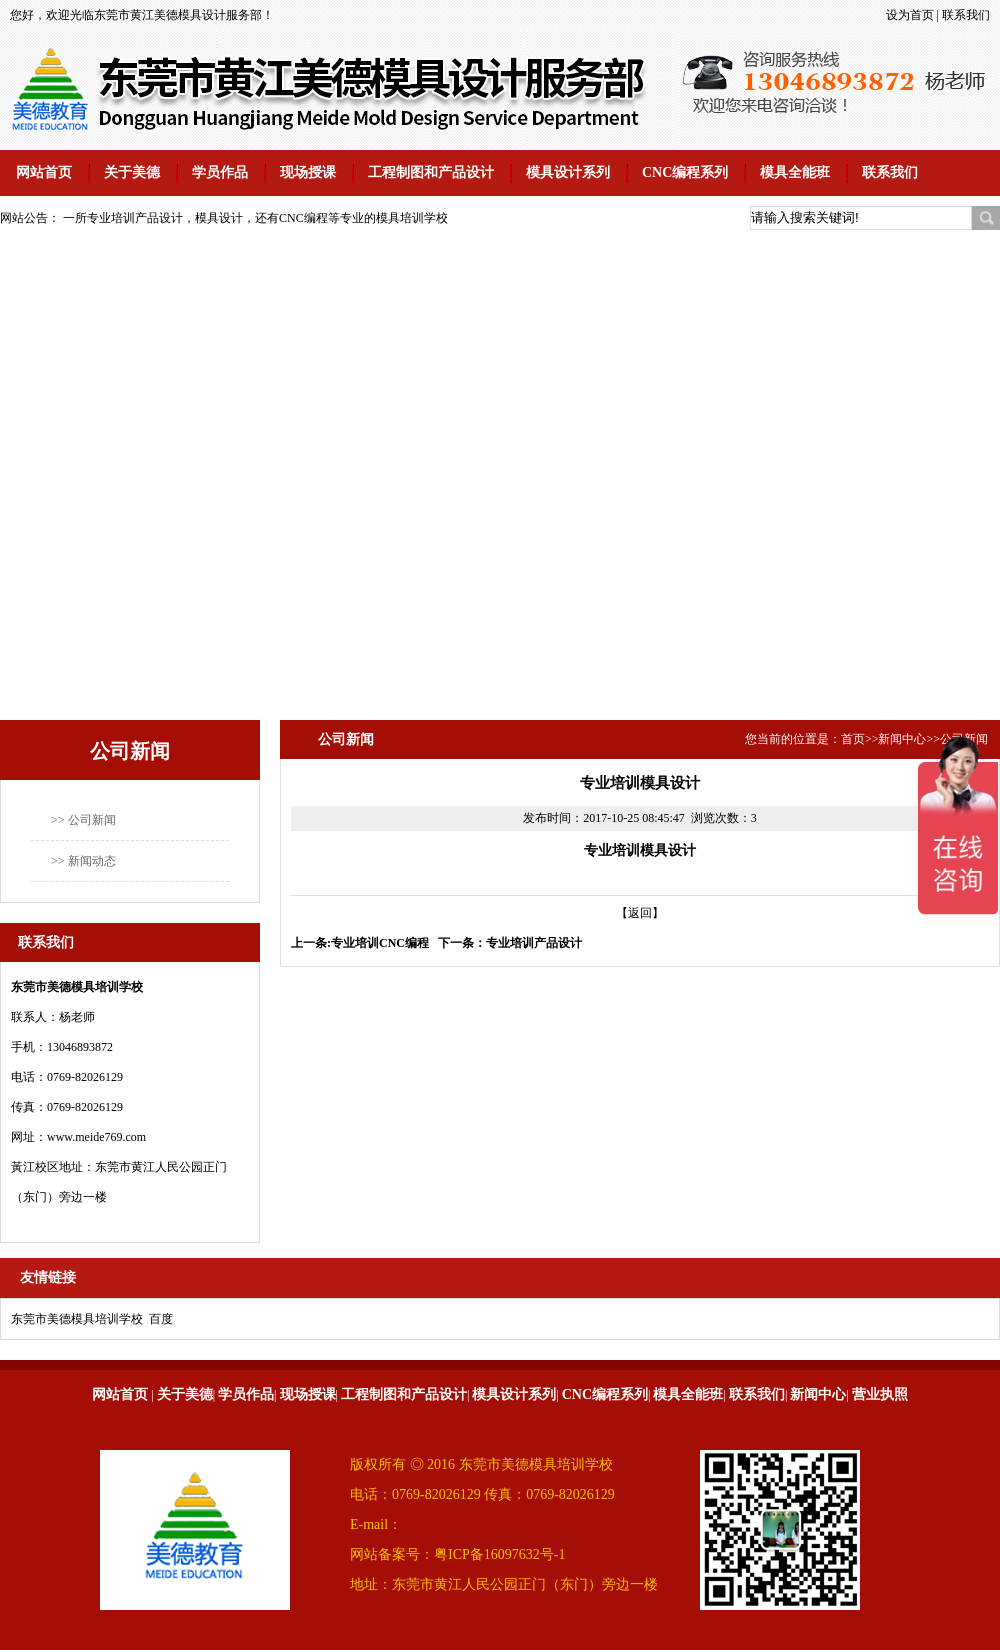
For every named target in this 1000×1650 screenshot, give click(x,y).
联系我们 (966, 15)
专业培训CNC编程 (380, 943)
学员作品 (220, 172)
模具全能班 (795, 172)
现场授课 (308, 172)
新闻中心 (902, 739)
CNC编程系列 (685, 172)
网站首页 (44, 172)
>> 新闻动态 (83, 861)
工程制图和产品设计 (431, 172)
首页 (853, 739)
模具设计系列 (568, 172)
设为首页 (910, 15)
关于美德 (132, 172)
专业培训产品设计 (534, 943)
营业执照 (880, 1394)
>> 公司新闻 (83, 820)
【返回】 (640, 913)
